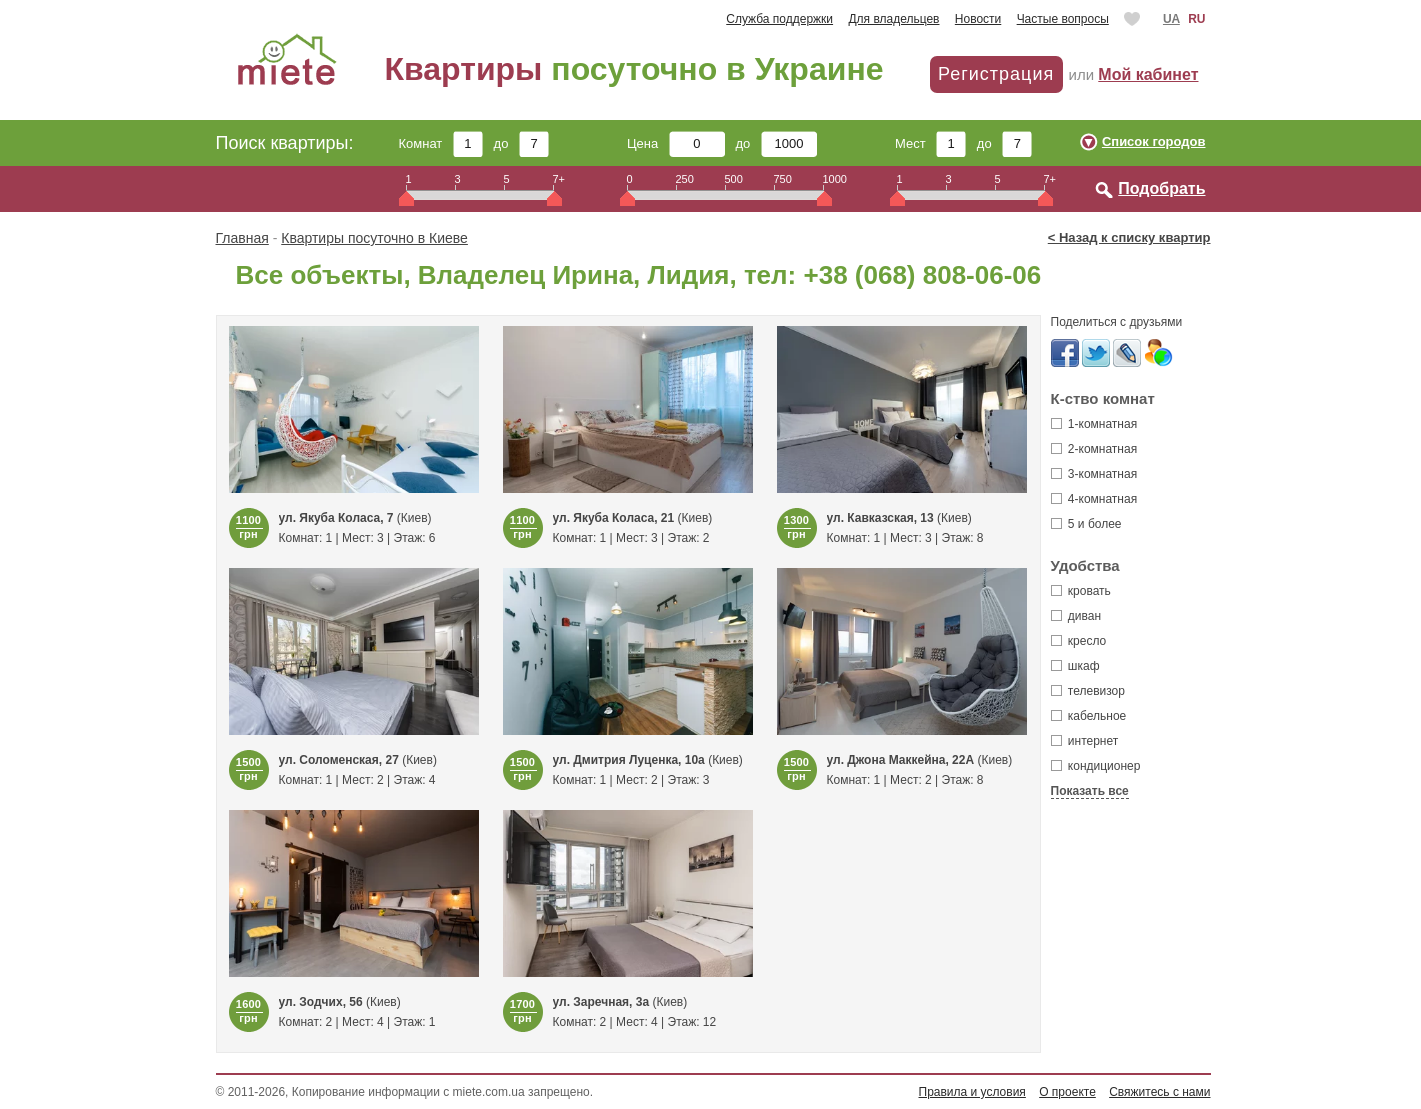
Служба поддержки (779, 19)
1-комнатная (1094, 424)
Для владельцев (893, 19)
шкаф (1075, 666)
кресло (1079, 641)
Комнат (441, 143)
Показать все (1090, 791)
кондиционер (1096, 766)
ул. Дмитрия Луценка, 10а (629, 760)
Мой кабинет (1148, 74)
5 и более (1086, 524)
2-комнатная (1094, 449)
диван (1076, 616)
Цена (676, 143)
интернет (1085, 741)
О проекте (1067, 1092)
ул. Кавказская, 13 (880, 518)
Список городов (1154, 141)
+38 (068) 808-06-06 (922, 275)
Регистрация (996, 74)
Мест (930, 143)
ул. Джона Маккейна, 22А (901, 760)
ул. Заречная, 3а (601, 1002)
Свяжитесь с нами (1159, 1092)
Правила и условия (972, 1092)
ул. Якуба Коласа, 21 (614, 518)
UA (1171, 19)
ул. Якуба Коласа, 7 (336, 518)
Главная (242, 238)
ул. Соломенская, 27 (339, 760)
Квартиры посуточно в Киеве (374, 238)
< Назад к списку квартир (1129, 237)
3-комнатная (1094, 474)
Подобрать (1161, 188)
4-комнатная (1094, 499)
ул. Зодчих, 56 (321, 1002)
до (521, 143)
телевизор (1088, 691)
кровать (1081, 591)
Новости (978, 19)
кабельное (1089, 716)
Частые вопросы (1063, 19)
